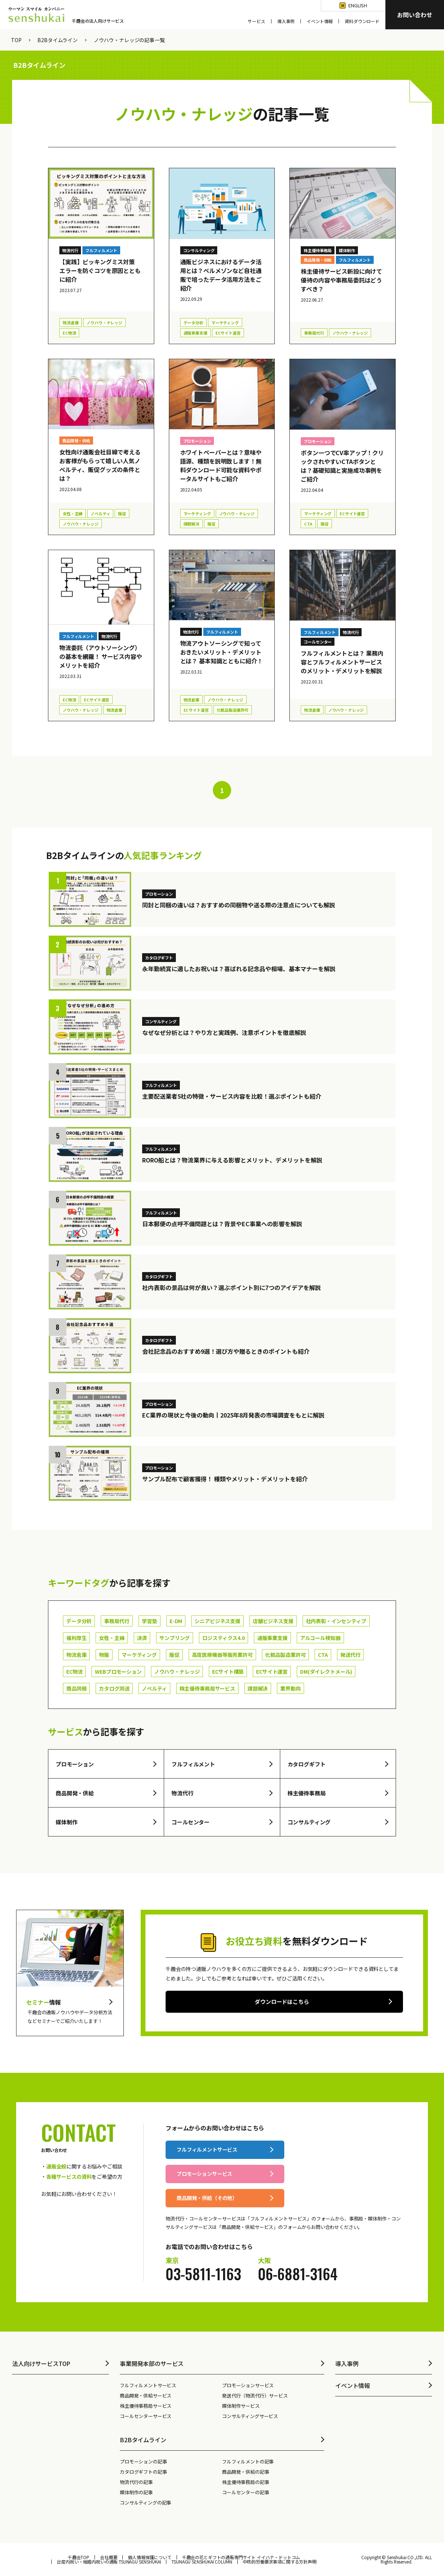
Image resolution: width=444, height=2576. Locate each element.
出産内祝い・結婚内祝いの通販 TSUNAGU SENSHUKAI (109, 2562)
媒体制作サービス (241, 2405)
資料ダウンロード (362, 21)
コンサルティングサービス (250, 2416)
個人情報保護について (149, 2557)
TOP (16, 40)
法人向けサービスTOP (41, 2363)
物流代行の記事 (136, 2482)
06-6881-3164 (297, 2274)
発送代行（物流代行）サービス (255, 2395)
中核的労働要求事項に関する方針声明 (280, 2562)
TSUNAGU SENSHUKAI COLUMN (201, 2562)
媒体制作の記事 (136, 2492)
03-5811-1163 (203, 2274)
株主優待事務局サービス (145, 2405)
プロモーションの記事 (143, 2461)
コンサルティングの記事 (145, 2502)
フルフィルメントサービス (148, 2385)
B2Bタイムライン (57, 40)
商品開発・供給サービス (145, 2395)
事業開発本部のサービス (152, 2363)
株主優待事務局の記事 (245, 2482)
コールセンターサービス (145, 2416)
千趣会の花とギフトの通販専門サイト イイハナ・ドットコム (241, 2557)
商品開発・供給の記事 (245, 2471)
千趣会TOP (78, 2557)
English (357, 5)
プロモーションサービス (248, 2385)
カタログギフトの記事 (143, 2471)
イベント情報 (320, 21)
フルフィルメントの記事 (248, 2461)
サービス (256, 21)
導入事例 (286, 21)
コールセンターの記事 (245, 2492)
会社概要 (108, 2557)
